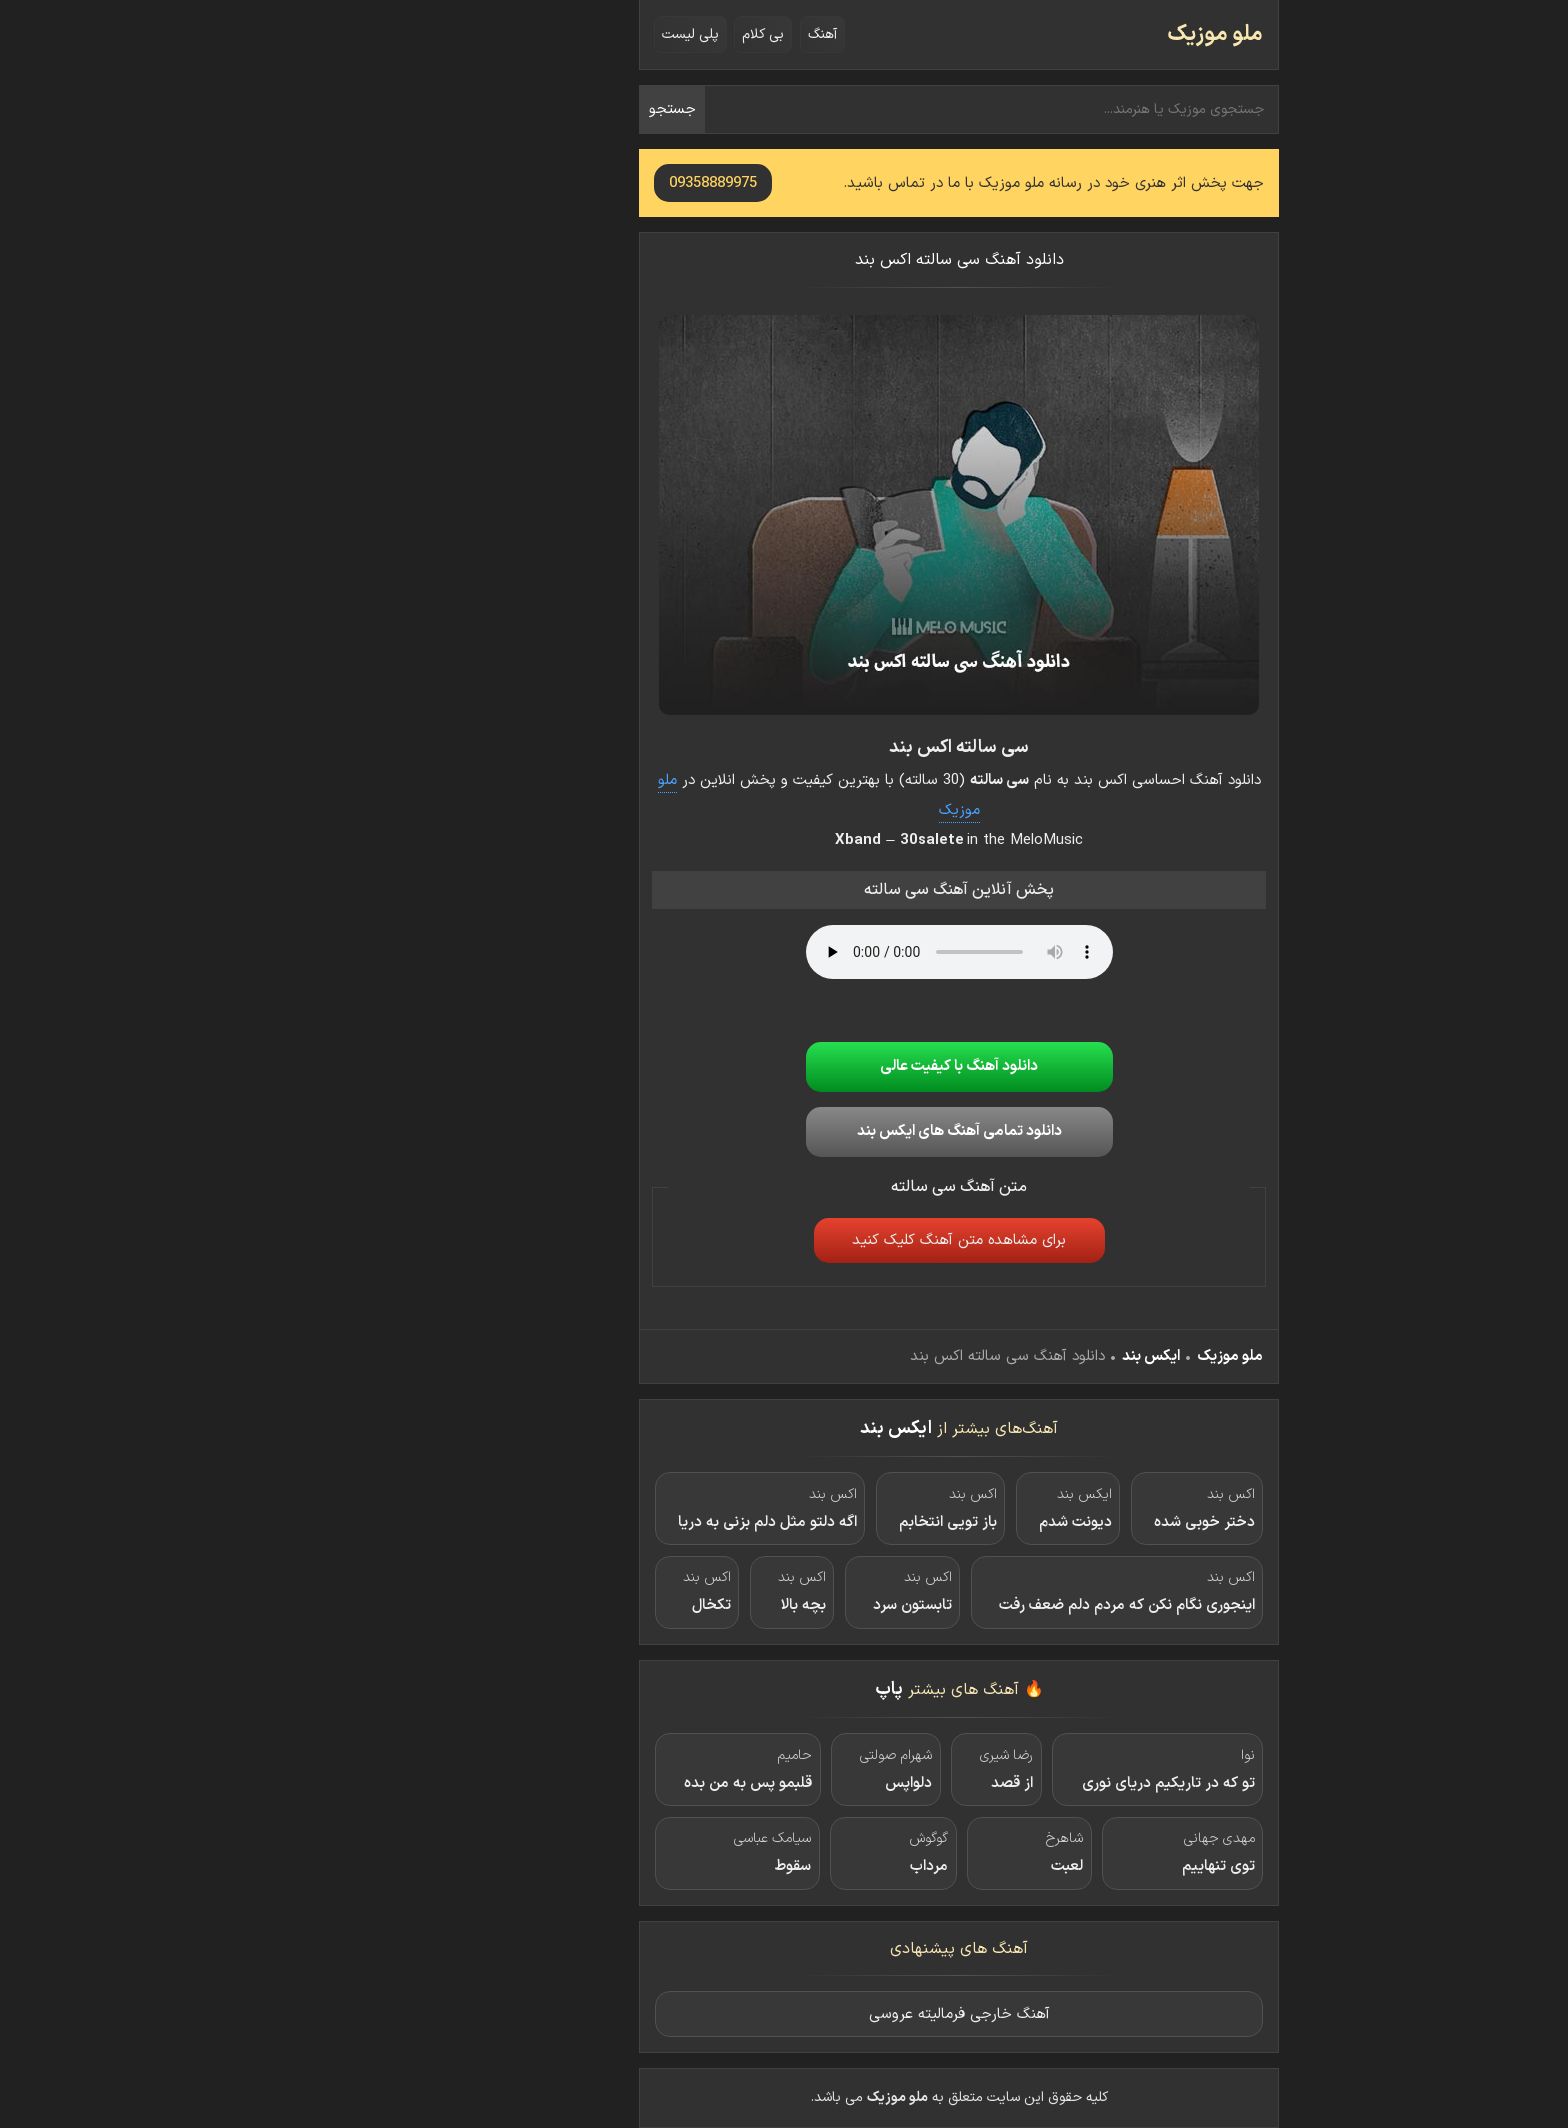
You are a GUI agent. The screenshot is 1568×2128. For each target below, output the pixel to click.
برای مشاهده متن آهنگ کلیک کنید (784, 1240)
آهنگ (647, 34)
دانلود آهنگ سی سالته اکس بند (784, 260)
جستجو (497, 109)
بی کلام (588, 34)
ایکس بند (976, 1356)
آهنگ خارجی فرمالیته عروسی (784, 2014)
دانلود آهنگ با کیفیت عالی (784, 1066)
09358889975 (538, 183)
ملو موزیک (1040, 34)
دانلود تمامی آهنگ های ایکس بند (784, 1131)
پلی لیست (515, 34)
